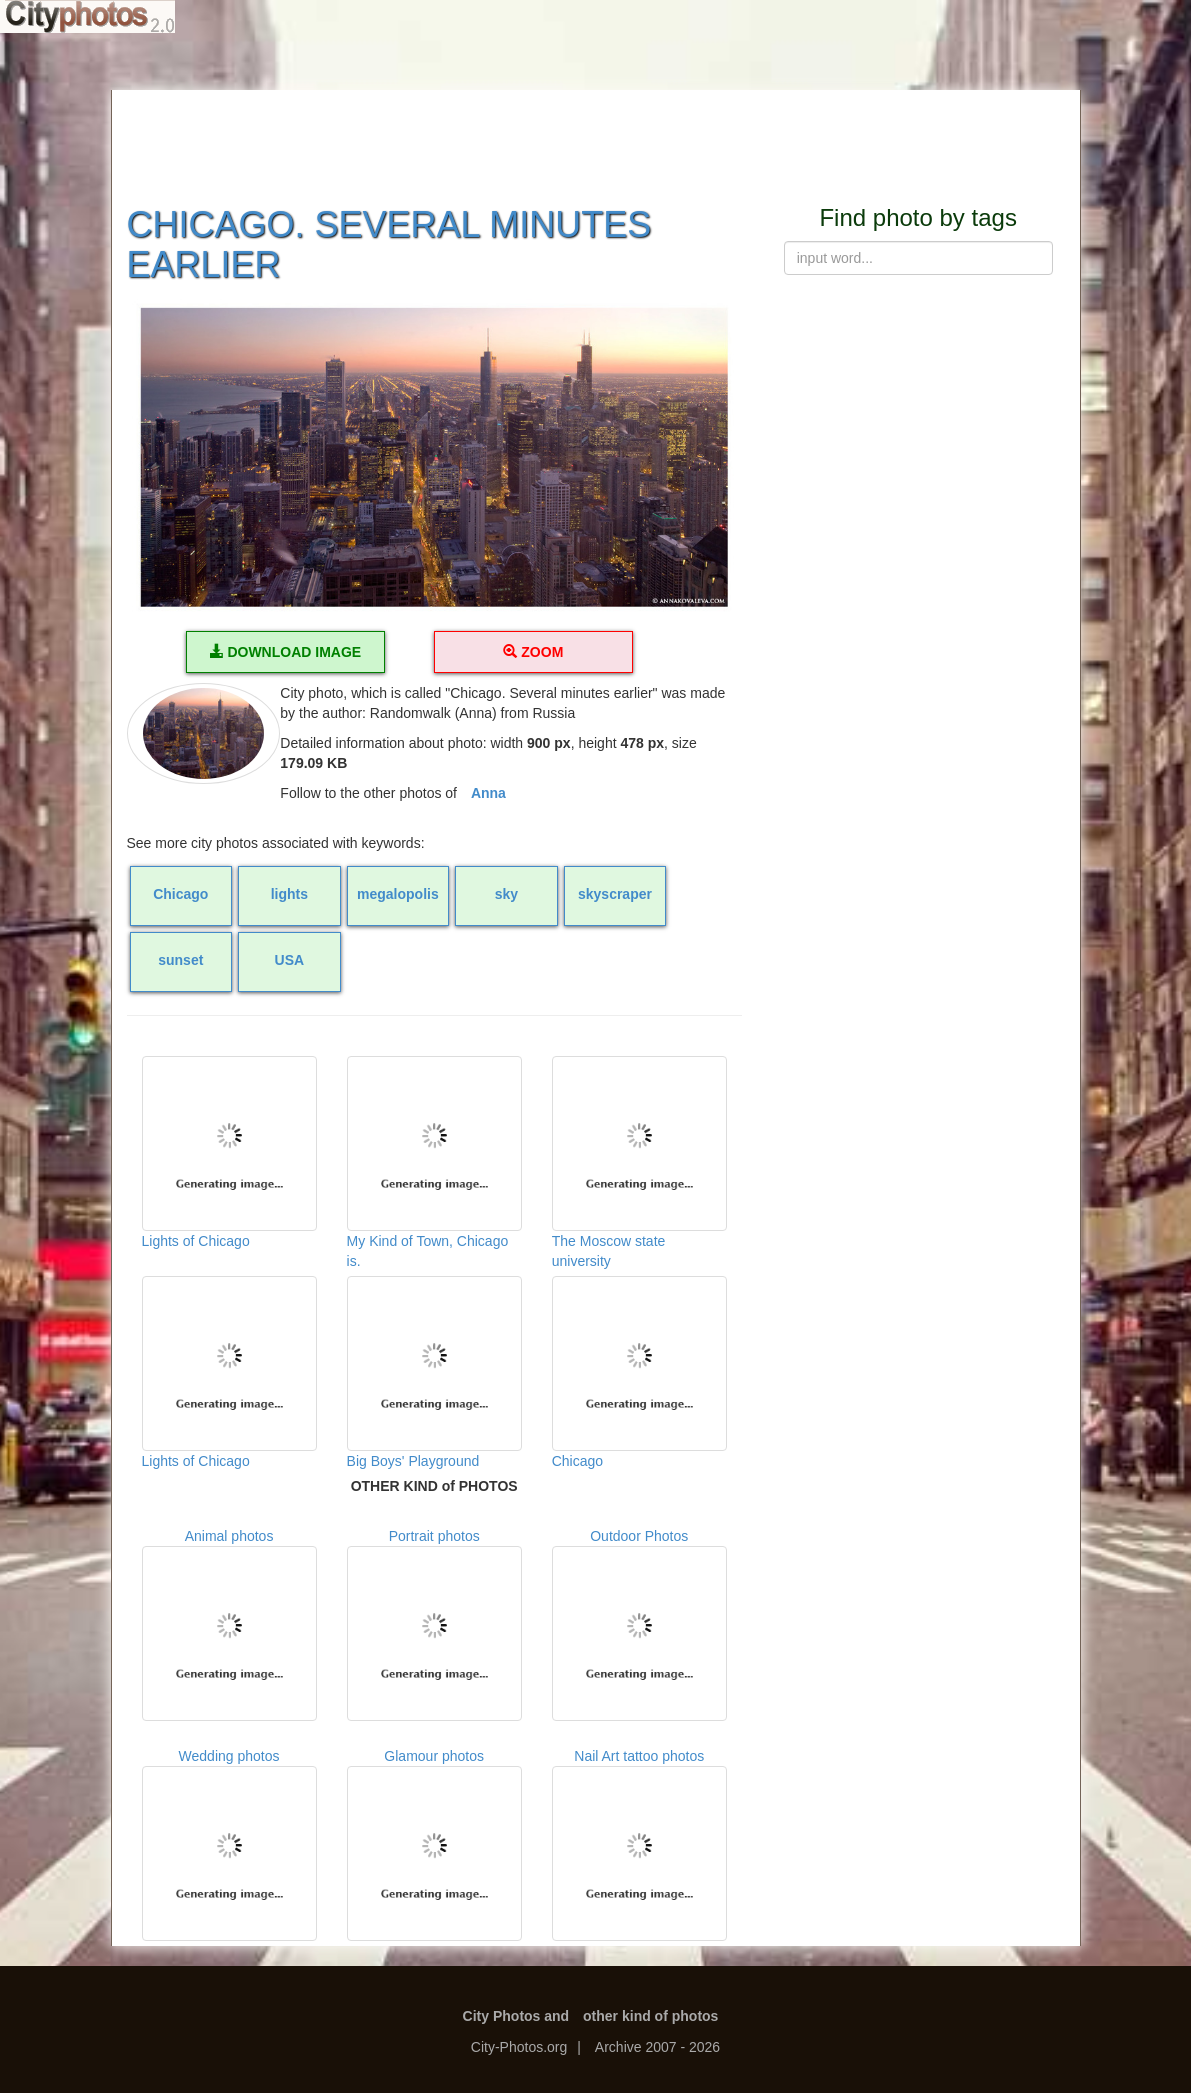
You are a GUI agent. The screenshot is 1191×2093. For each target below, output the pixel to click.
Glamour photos (434, 1844)
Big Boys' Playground (434, 1372)
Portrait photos (434, 1624)
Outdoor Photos (639, 1624)
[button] (434, 457)
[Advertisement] (596, 135)
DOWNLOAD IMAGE (286, 652)
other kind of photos (650, 2016)
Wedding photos (229, 1844)
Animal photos (229, 1624)
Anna (488, 793)
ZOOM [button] (533, 652)
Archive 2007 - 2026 (657, 2047)
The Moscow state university (639, 1156)
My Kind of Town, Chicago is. (434, 1156)
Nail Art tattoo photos (639, 1844)
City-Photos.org (519, 2047)
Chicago (639, 1372)
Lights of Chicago (229, 1152)
